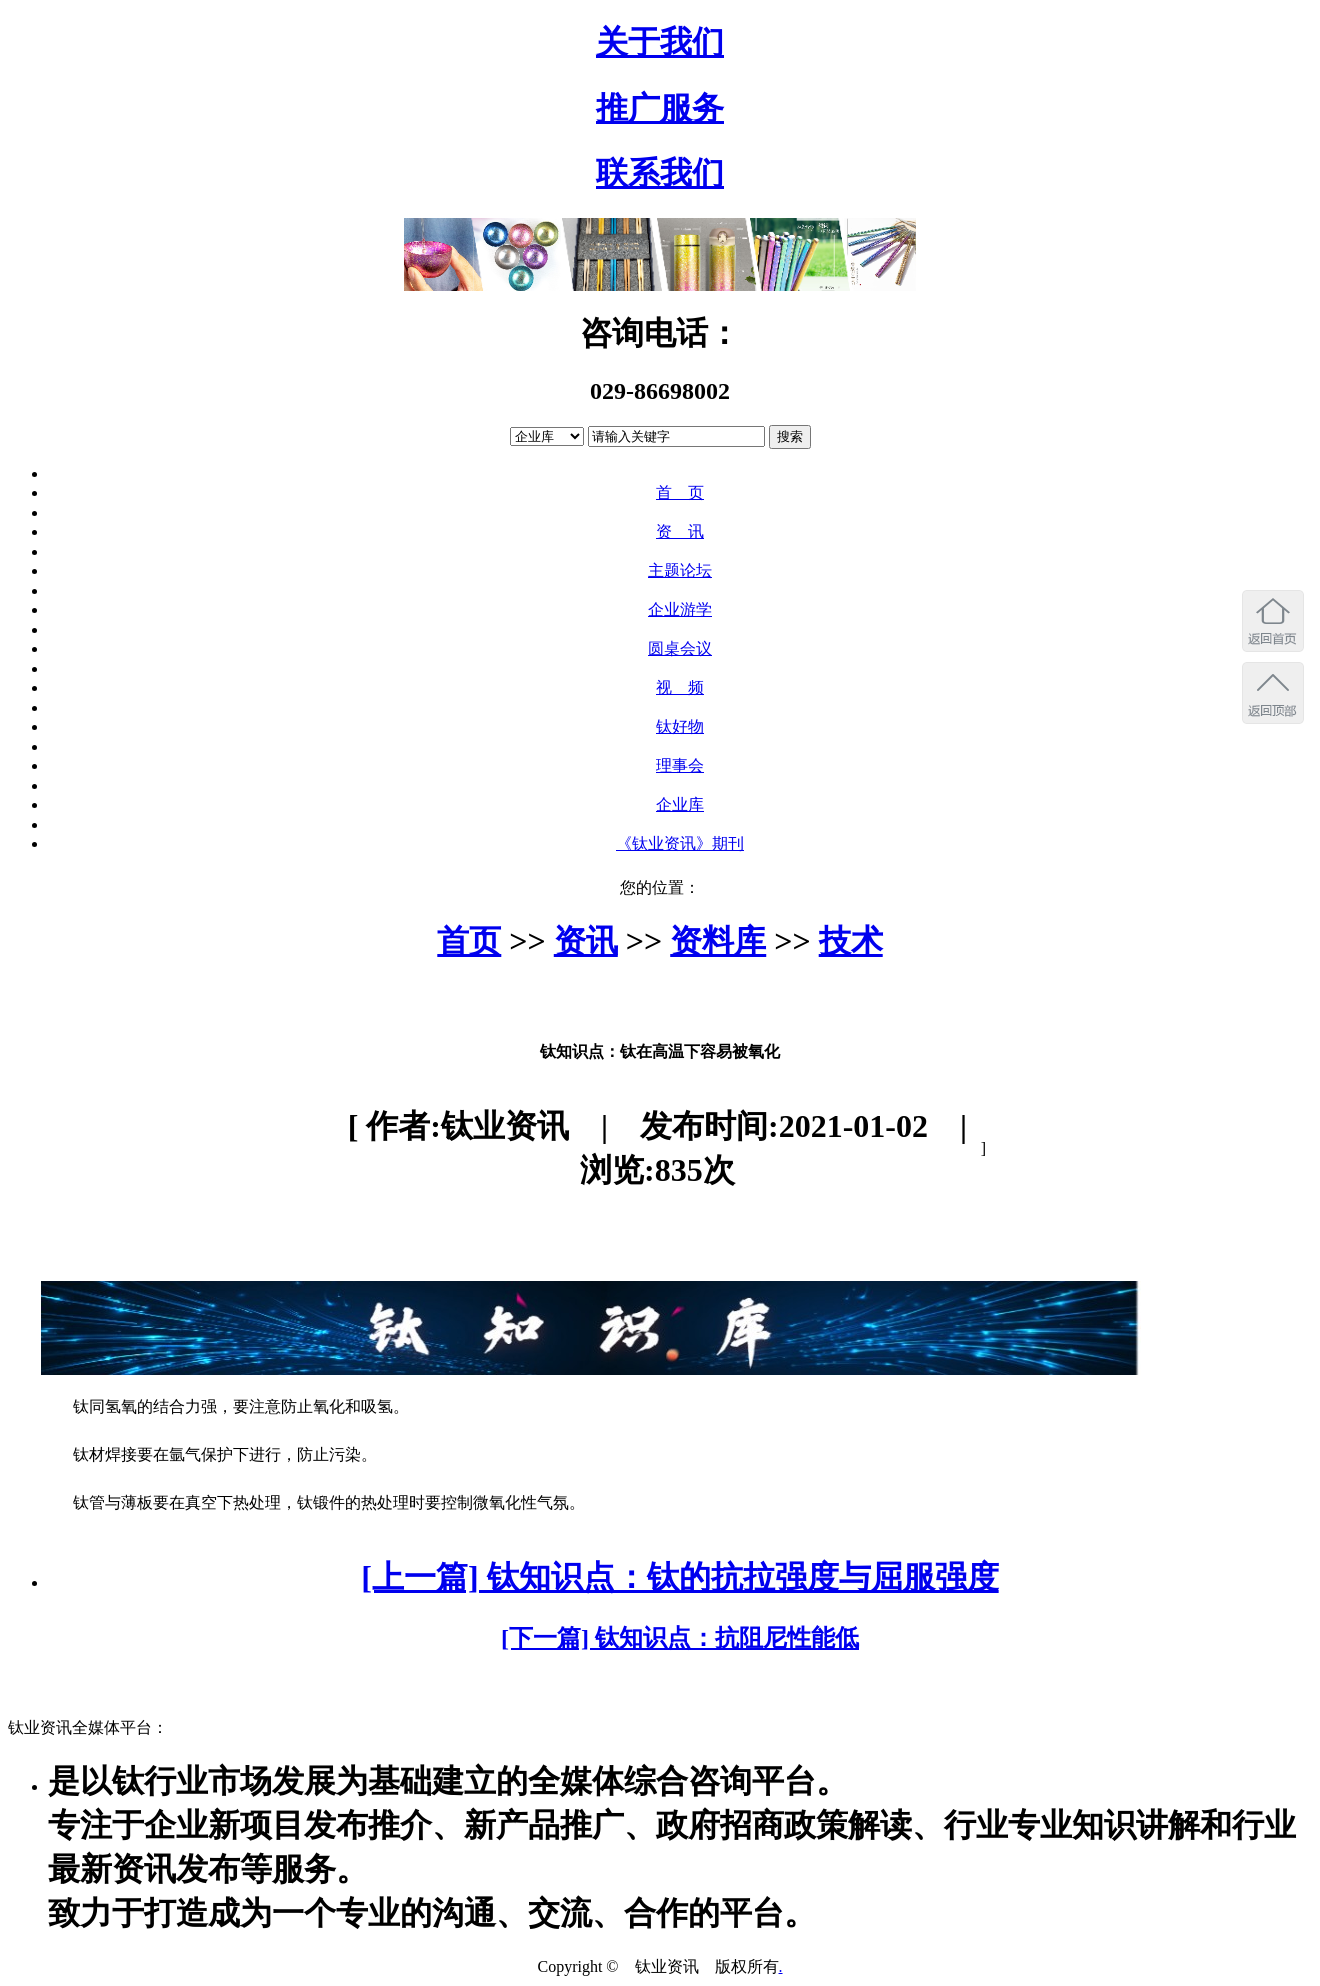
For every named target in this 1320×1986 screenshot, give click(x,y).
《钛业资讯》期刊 (680, 843)
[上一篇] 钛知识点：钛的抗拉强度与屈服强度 (679, 1577)
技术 (851, 941)
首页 (469, 941)
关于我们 (660, 42)
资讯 (586, 941)
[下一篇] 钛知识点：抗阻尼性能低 (680, 1638)
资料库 (718, 941)
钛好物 (680, 726)
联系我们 (660, 173)
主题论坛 (680, 570)
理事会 (680, 765)
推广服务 (660, 108)
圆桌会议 (680, 648)
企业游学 (680, 609)
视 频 (680, 687)
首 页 (680, 492)
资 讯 (680, 531)
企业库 (680, 804)
